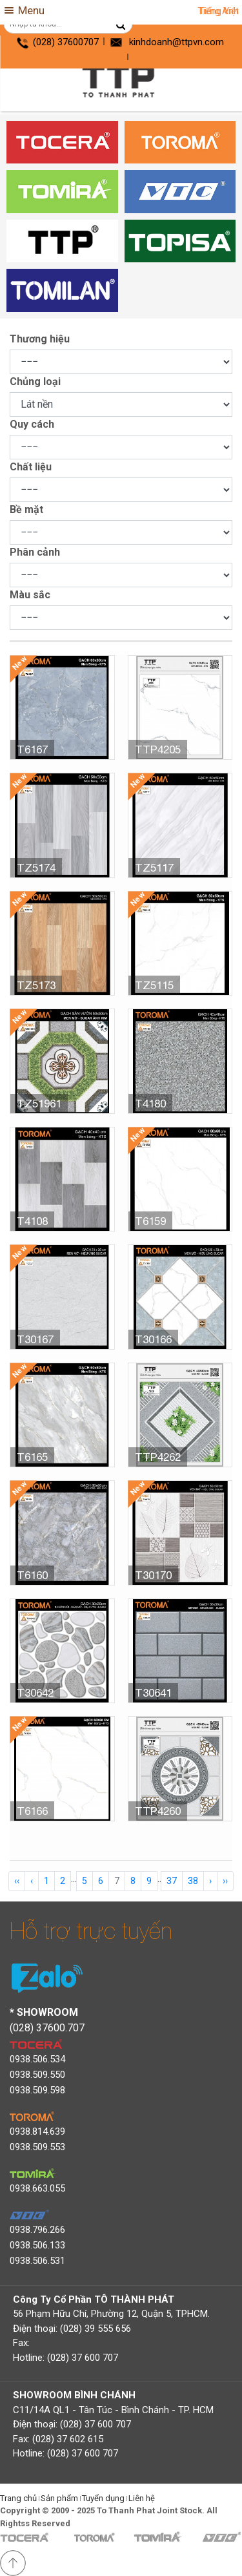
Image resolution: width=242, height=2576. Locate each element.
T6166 (32, 1811)
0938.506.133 (37, 2245)
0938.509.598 (37, 2090)
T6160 (32, 1575)
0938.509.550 (37, 2074)
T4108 (32, 1221)
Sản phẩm (59, 2498)
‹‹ (16, 1881)
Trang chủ (18, 2498)
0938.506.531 (37, 2261)
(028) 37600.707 (47, 2028)
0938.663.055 (37, 2188)
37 (171, 1881)
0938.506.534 (37, 2059)
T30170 (153, 1575)
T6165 (32, 1456)
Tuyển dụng (103, 2498)
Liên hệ (141, 2498)
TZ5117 (154, 867)
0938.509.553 (37, 2147)
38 (193, 1881)
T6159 (150, 1221)
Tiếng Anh (218, 11)
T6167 (32, 749)
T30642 (35, 1692)
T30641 (153, 1692)
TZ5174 (36, 867)
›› (225, 1881)
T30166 (153, 1339)
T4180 (150, 1103)
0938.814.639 (37, 2131)
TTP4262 (158, 1456)
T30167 (35, 1339)
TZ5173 (36, 985)
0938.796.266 (37, 2230)
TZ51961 (39, 1103)
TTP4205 (158, 749)
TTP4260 (158, 1811)
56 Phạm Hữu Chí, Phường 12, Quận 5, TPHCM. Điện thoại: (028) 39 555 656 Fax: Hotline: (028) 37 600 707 (111, 2328)
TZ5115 (154, 985)
